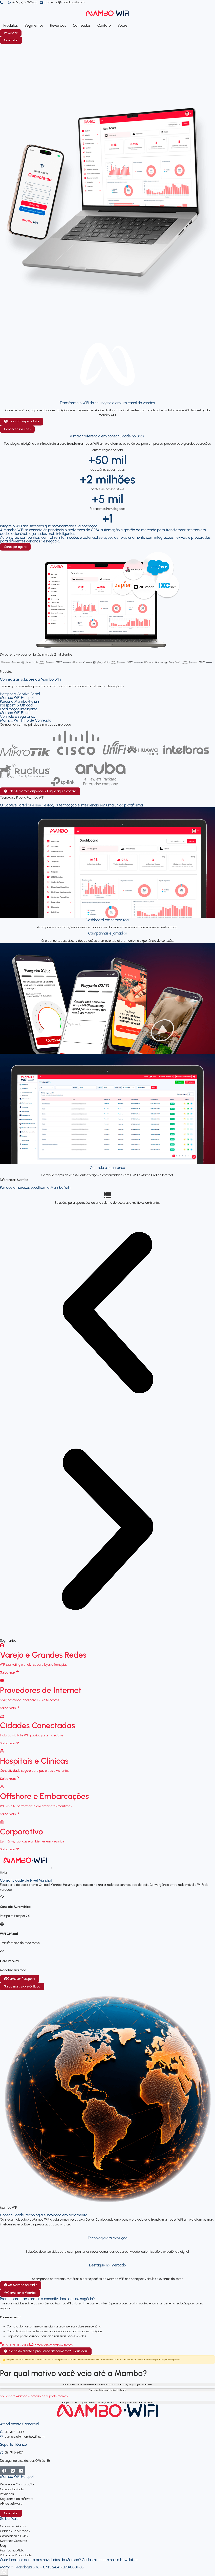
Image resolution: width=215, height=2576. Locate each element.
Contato (104, 25)
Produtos (10, 25)
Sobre (122, 25)
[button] (107, 1313)
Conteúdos (82, 25)
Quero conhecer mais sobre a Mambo (107, 2390)
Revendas (58, 25)
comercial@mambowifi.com (51, 2345)
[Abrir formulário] (4, 2572)
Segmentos (34, 25)
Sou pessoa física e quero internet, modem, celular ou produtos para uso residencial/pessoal (107, 2402)
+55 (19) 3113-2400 (14, 2345)
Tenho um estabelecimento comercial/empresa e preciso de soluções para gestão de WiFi (107, 2384)
